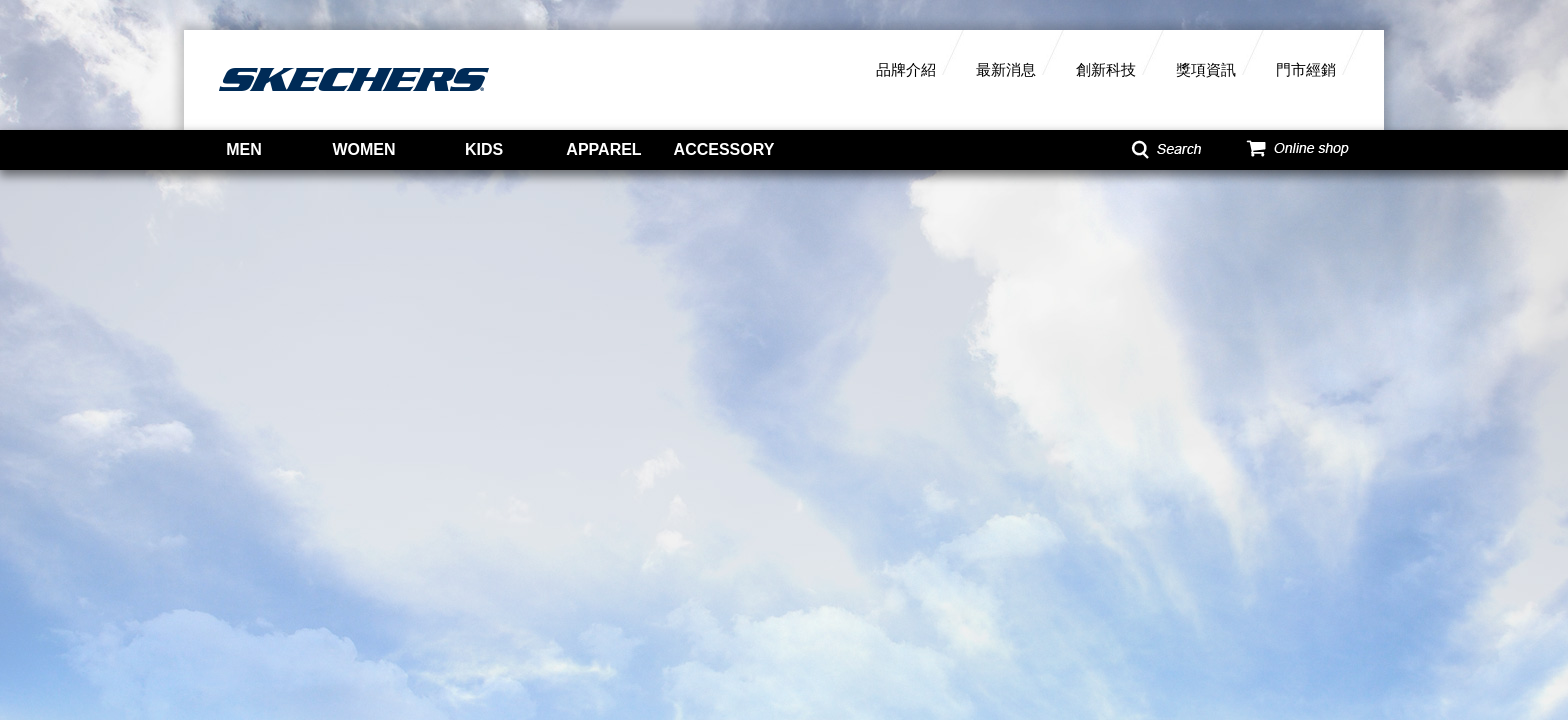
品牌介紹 (906, 69)
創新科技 (1106, 69)
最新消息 (1006, 69)
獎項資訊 (1206, 69)
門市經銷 (1306, 69)
